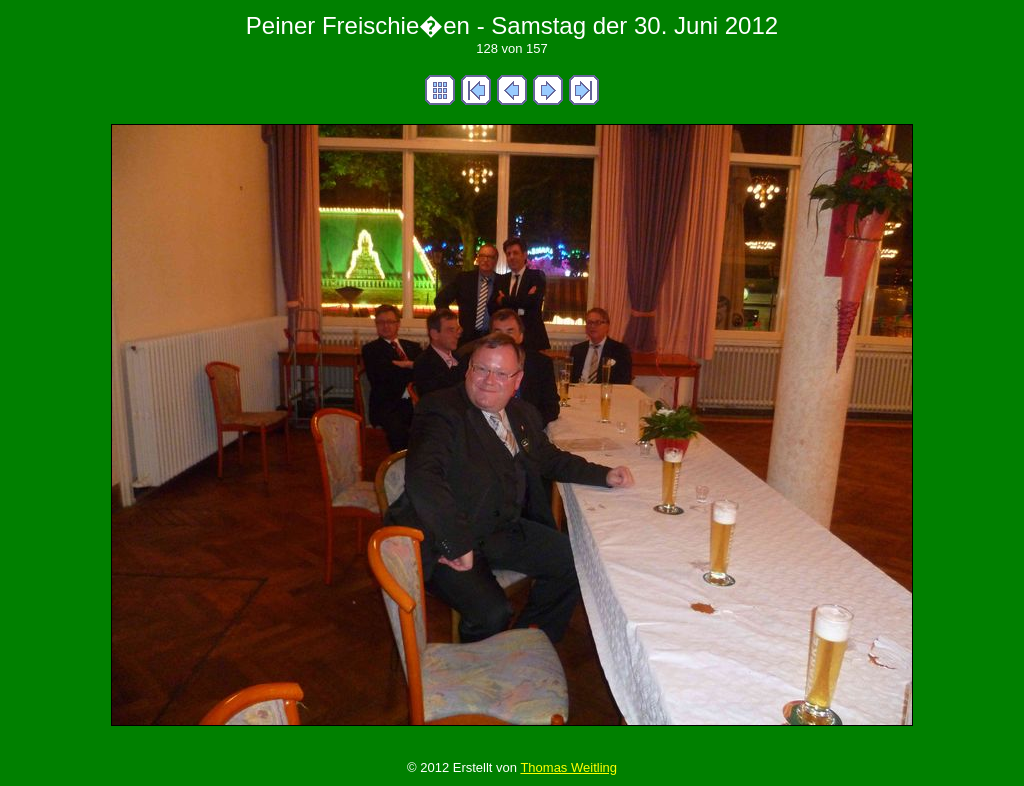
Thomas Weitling (568, 767)
